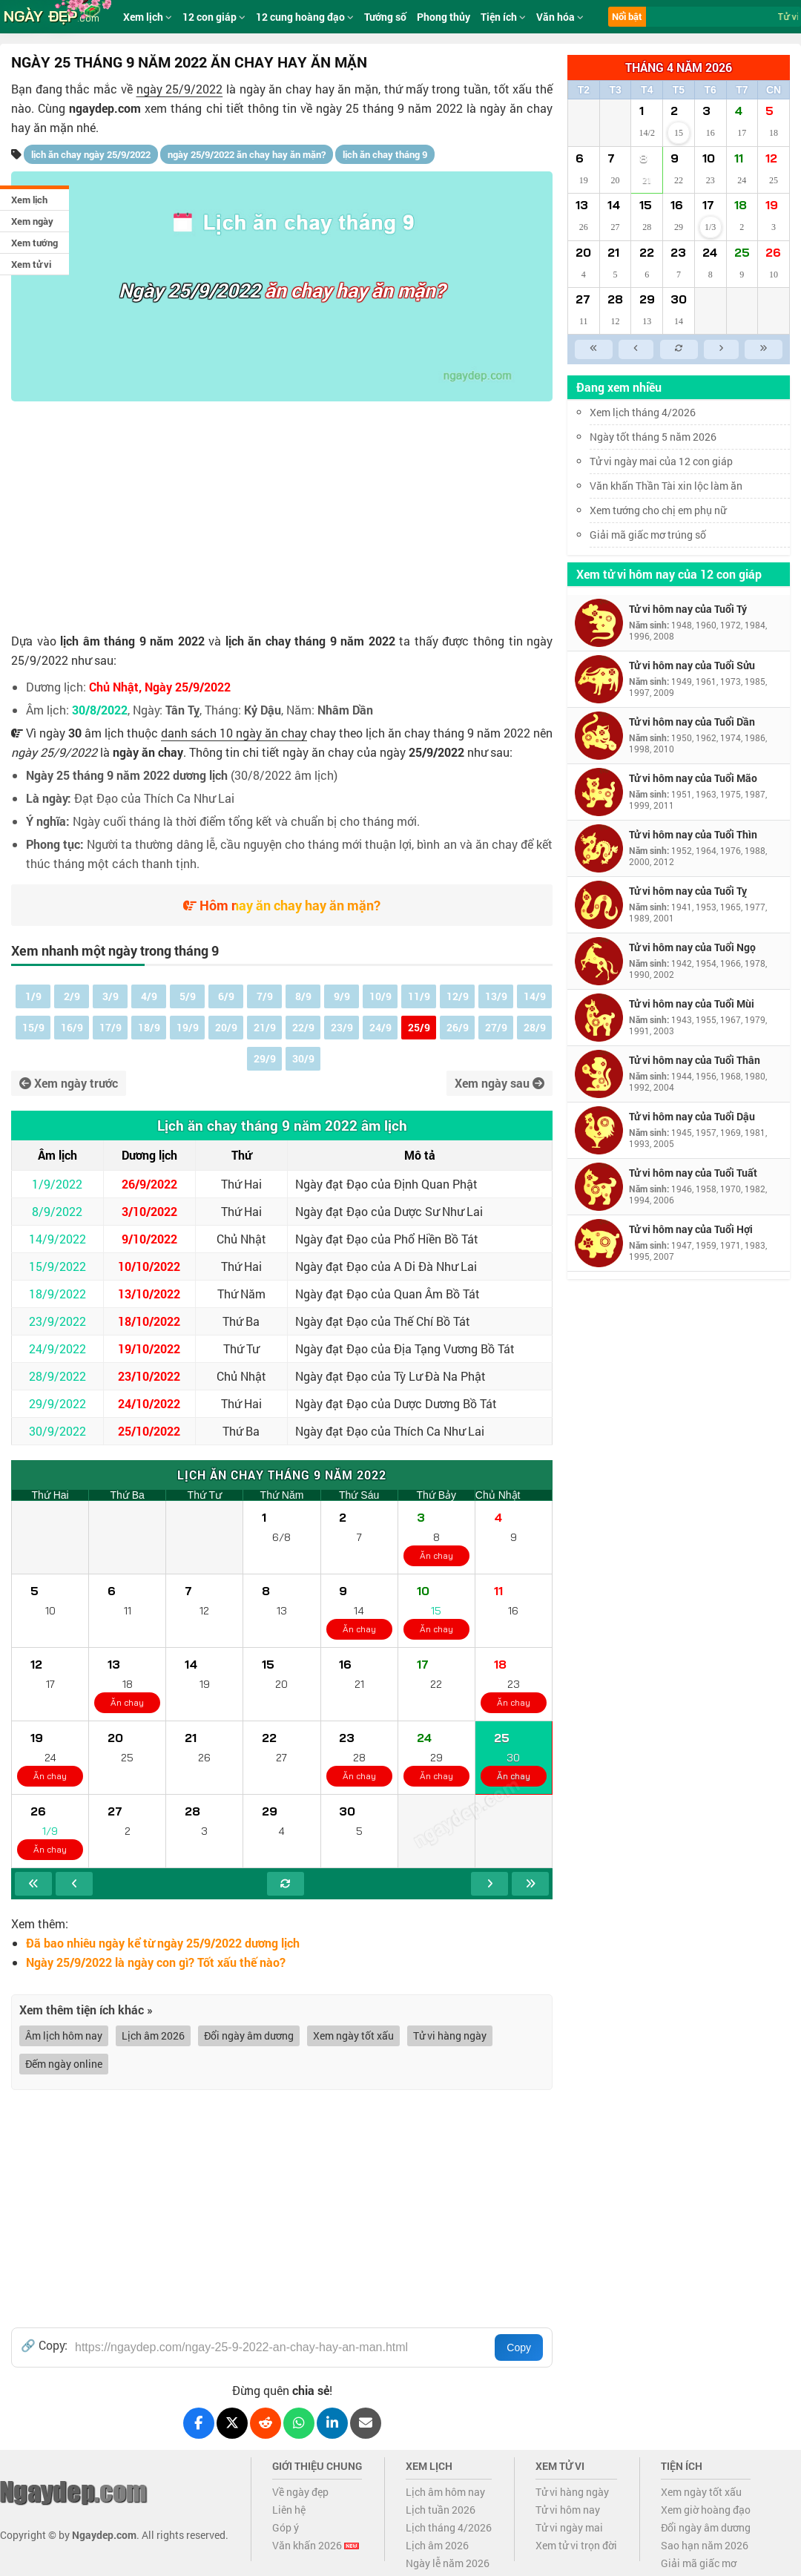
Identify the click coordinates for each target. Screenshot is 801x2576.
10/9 (380, 996)
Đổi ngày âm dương (249, 2035)
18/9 (149, 1027)
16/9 (72, 1027)
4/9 (149, 996)
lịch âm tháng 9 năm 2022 (132, 640)
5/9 (187, 996)
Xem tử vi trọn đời (576, 2545)
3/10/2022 (149, 1211)
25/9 (419, 1027)
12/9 (457, 996)
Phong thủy (443, 17)
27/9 (496, 1027)
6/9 (226, 996)
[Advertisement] (282, 513)
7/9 (265, 996)
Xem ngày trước (68, 1083)
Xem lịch (29, 199)
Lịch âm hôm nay (445, 2492)
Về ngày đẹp (300, 2492)
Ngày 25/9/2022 (189, 290)
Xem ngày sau (499, 1083)
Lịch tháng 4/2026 (449, 2527)
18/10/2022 (149, 1321)
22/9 (303, 1027)
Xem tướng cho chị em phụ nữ (658, 510)
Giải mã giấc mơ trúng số (648, 535)
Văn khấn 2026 (315, 2545)
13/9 (496, 996)
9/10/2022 (149, 1238)
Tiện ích (503, 17)
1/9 (33, 996)
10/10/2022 (149, 1266)
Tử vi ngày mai (569, 2527)
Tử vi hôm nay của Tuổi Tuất (693, 1173)
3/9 (110, 996)
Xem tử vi (31, 264)
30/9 (303, 1058)
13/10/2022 (149, 1293)
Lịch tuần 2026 (440, 2510)
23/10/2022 (149, 1376)
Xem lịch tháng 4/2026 (643, 412)
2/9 (72, 996)
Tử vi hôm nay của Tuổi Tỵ (688, 891)
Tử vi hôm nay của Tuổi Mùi (691, 1003)
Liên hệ (289, 2510)
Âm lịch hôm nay (63, 2035)
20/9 (226, 1027)
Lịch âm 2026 (153, 2035)
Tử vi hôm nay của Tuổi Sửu (692, 665)
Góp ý (285, 2527)
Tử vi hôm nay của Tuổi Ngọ (692, 947)
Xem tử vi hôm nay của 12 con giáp (669, 574)
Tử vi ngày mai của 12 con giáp (661, 461)
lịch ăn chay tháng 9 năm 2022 (310, 640)
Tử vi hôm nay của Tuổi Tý (688, 609)
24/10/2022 (149, 1403)
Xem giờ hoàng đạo (706, 2510)
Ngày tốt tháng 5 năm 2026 (664, 437)
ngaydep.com (105, 108)
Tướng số (385, 17)
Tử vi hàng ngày (450, 2035)
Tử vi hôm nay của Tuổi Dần (692, 721)
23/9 (342, 1027)
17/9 (110, 1027)
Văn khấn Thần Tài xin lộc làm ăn (666, 486)
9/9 (342, 996)
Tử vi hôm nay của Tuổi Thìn (693, 834)
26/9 (457, 1027)
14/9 (535, 996)
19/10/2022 (149, 1348)
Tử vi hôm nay (567, 2510)
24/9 (380, 1027)
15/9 (33, 1027)
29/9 (265, 1058)
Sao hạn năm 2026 (704, 2545)
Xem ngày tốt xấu (353, 2035)
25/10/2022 (149, 1431)
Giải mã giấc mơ (698, 2563)
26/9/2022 (149, 1184)
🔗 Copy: (44, 2345)
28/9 (535, 1027)
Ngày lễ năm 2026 (448, 2563)
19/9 (188, 1027)
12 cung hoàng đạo (305, 17)
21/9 (265, 1027)
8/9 (303, 996)
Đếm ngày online (63, 2064)
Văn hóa (560, 17)
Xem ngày (32, 221)
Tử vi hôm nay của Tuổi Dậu (692, 1116)
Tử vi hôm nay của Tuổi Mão (693, 778)
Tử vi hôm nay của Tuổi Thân (694, 1060)
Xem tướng (34, 242)
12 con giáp (213, 17)
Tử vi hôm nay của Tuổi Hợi (691, 1229)
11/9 (419, 996)
